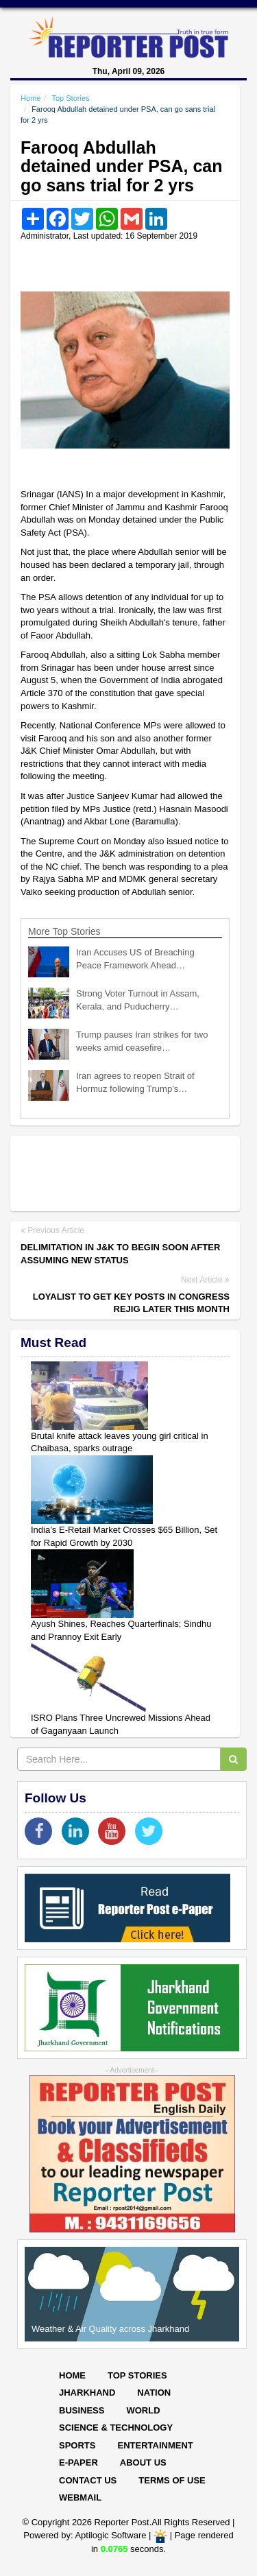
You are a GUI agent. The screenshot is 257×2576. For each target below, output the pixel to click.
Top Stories (70, 98)
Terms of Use (172, 2480)
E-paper (78, 2462)
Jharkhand (87, 2392)
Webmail (80, 2497)
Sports (77, 2445)
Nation (154, 2392)
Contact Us (88, 2480)
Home (30, 98)
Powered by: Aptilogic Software (84, 2535)
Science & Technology (116, 2427)
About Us (143, 2462)
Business (81, 2410)
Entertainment (155, 2445)
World (143, 2410)
